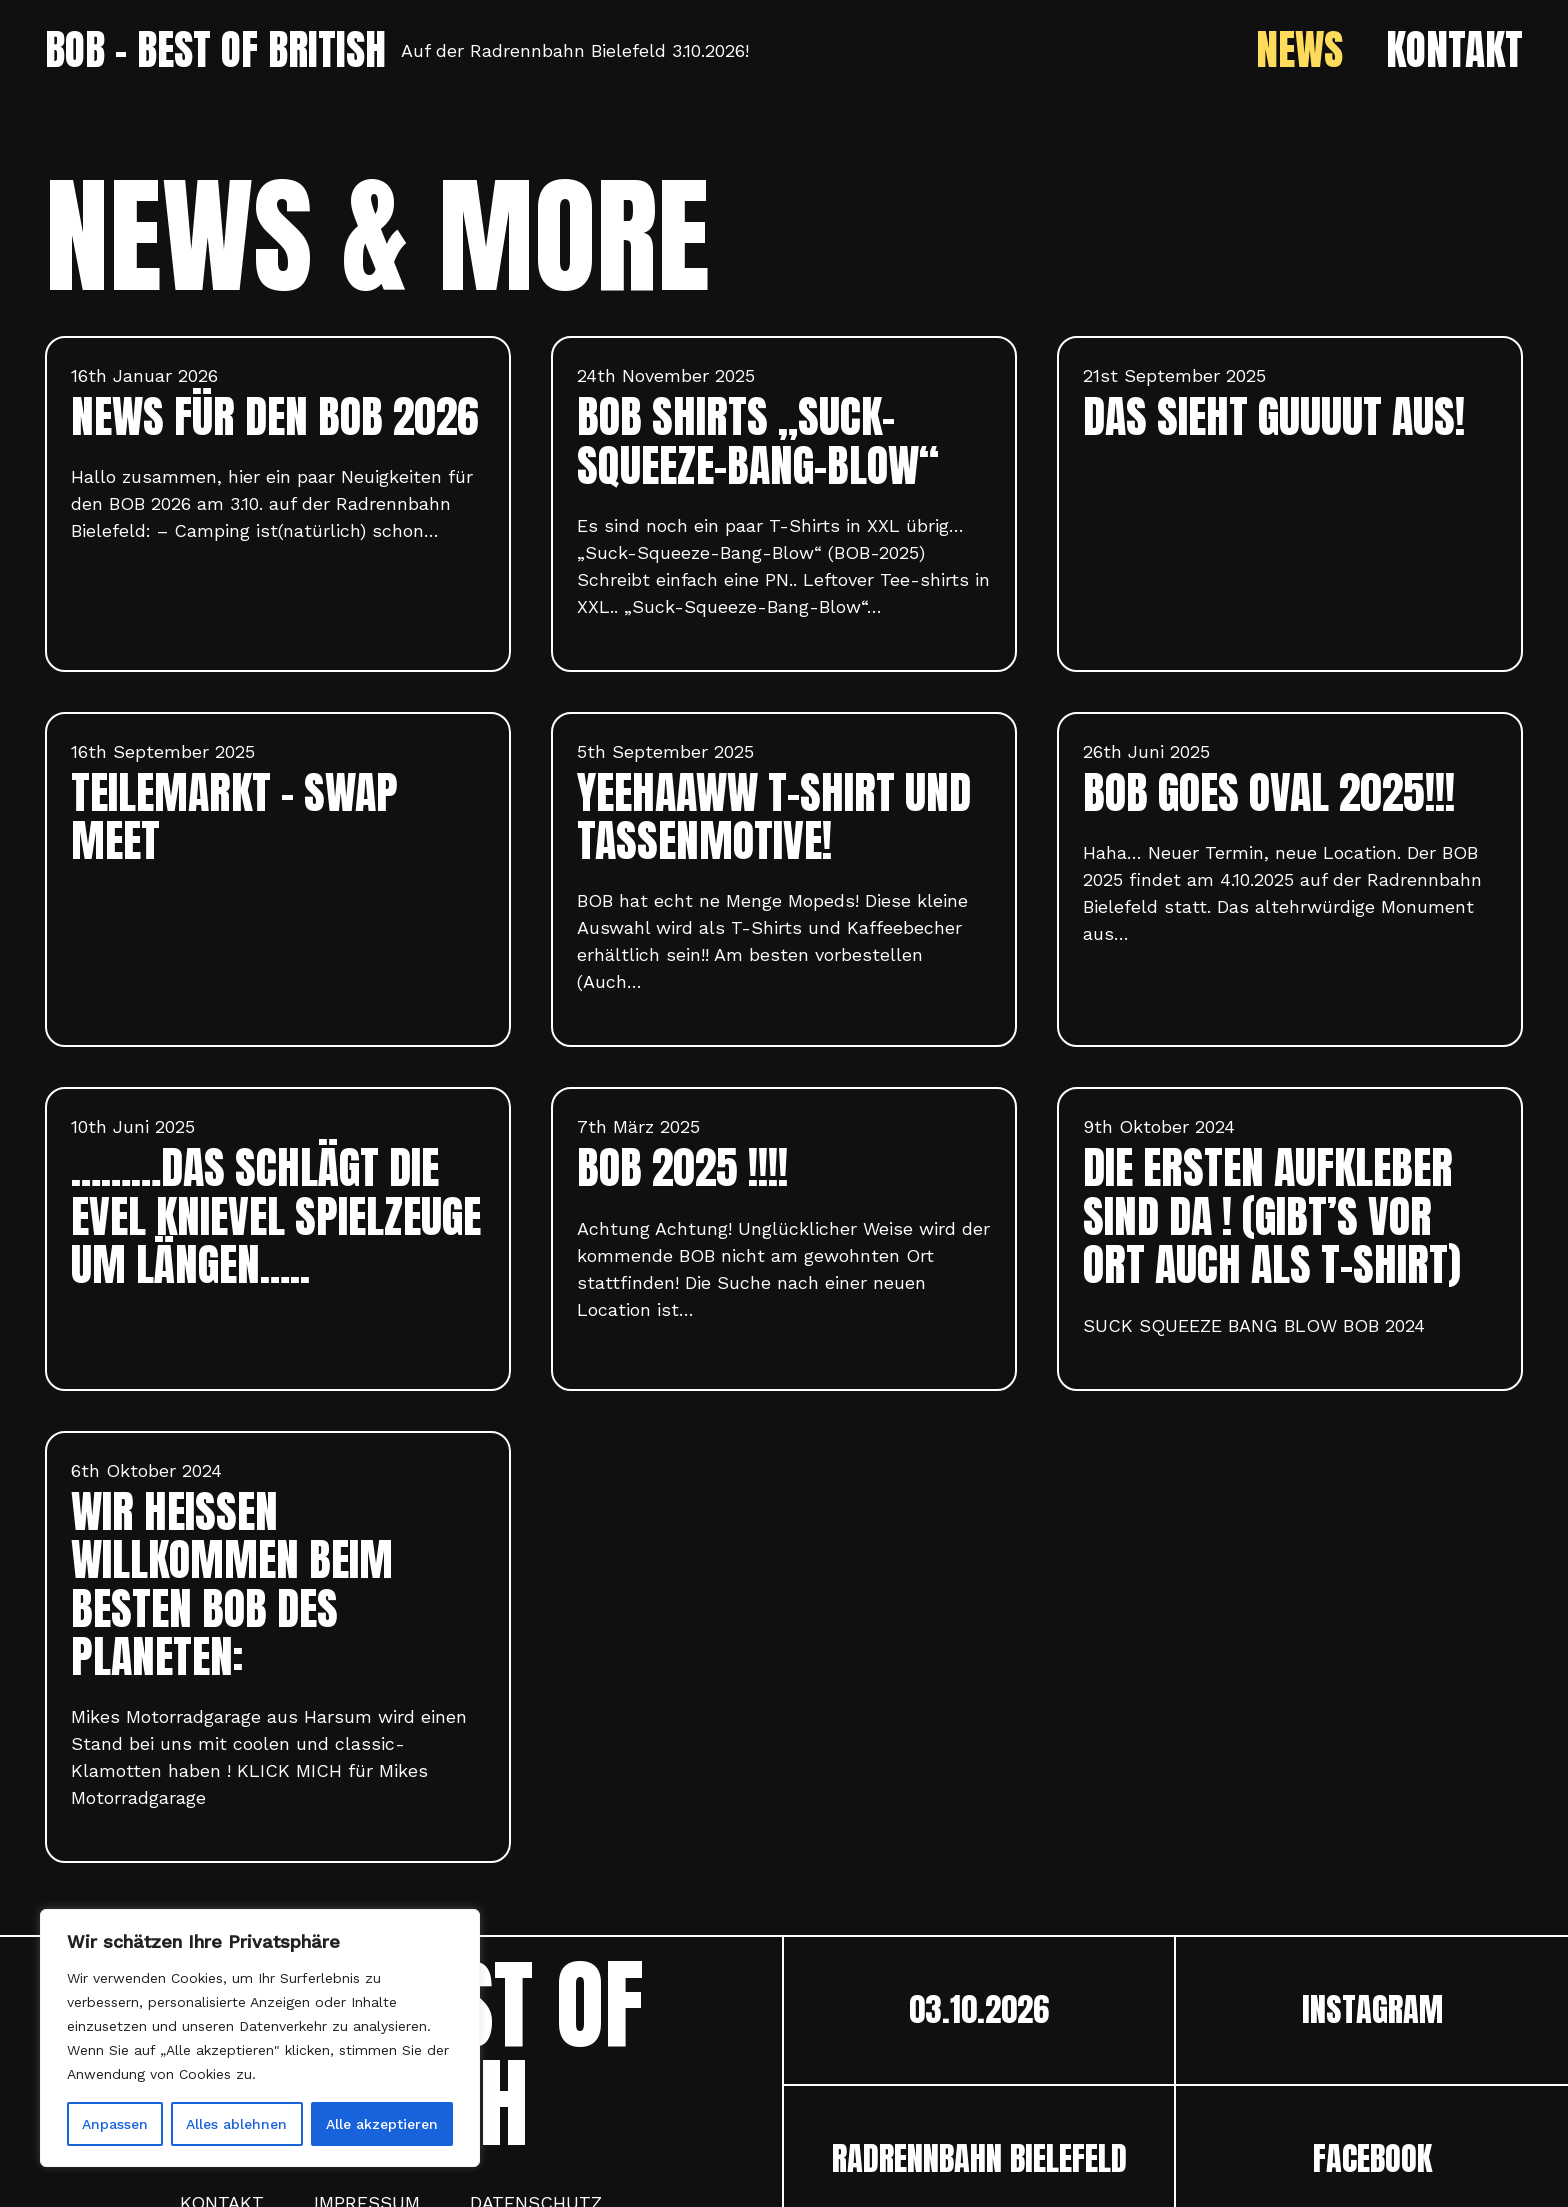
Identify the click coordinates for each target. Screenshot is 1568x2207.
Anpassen (115, 2124)
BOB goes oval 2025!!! (1269, 792)
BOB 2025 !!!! (682, 1167)
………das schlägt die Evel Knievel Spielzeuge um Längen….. (276, 1216)
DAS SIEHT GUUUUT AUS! (1274, 416)
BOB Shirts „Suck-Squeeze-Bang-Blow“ (758, 441)
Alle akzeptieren (382, 2124)
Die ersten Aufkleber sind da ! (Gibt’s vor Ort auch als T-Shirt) (1272, 1216)
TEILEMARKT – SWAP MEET (234, 817)
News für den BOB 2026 (274, 416)
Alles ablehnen (236, 2124)
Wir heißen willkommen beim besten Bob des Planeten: (232, 1584)
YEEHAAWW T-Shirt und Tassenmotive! (774, 817)
